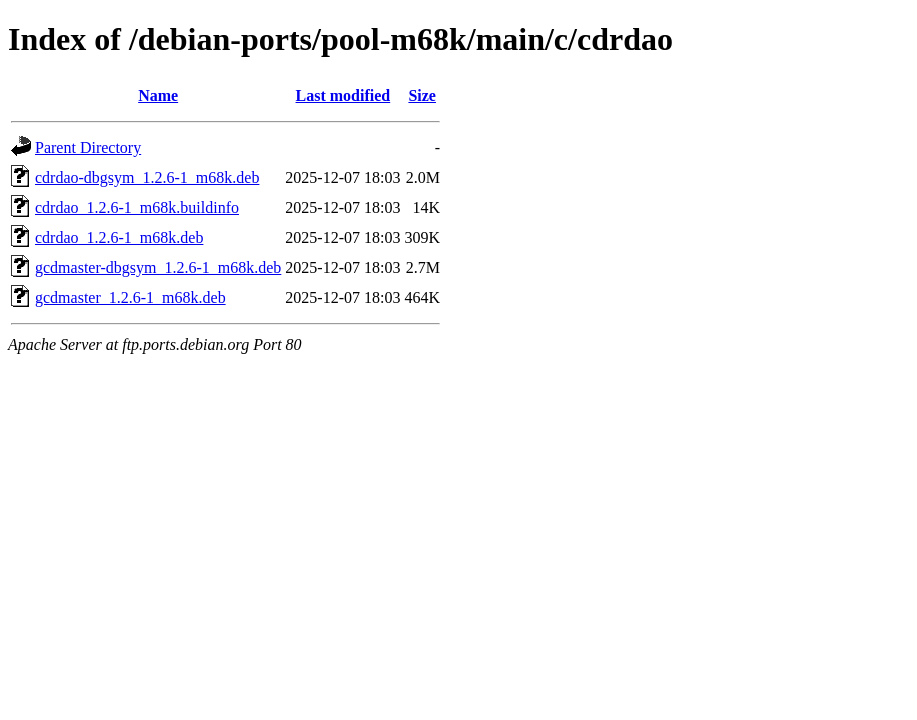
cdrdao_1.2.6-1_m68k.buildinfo (137, 207)
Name (158, 95)
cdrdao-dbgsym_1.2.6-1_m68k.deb (147, 177)
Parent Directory (88, 147)
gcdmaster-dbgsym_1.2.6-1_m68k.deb (158, 267)
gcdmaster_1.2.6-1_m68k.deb (130, 297)
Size (422, 95)
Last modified (343, 95)
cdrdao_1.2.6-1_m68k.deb (119, 237)
